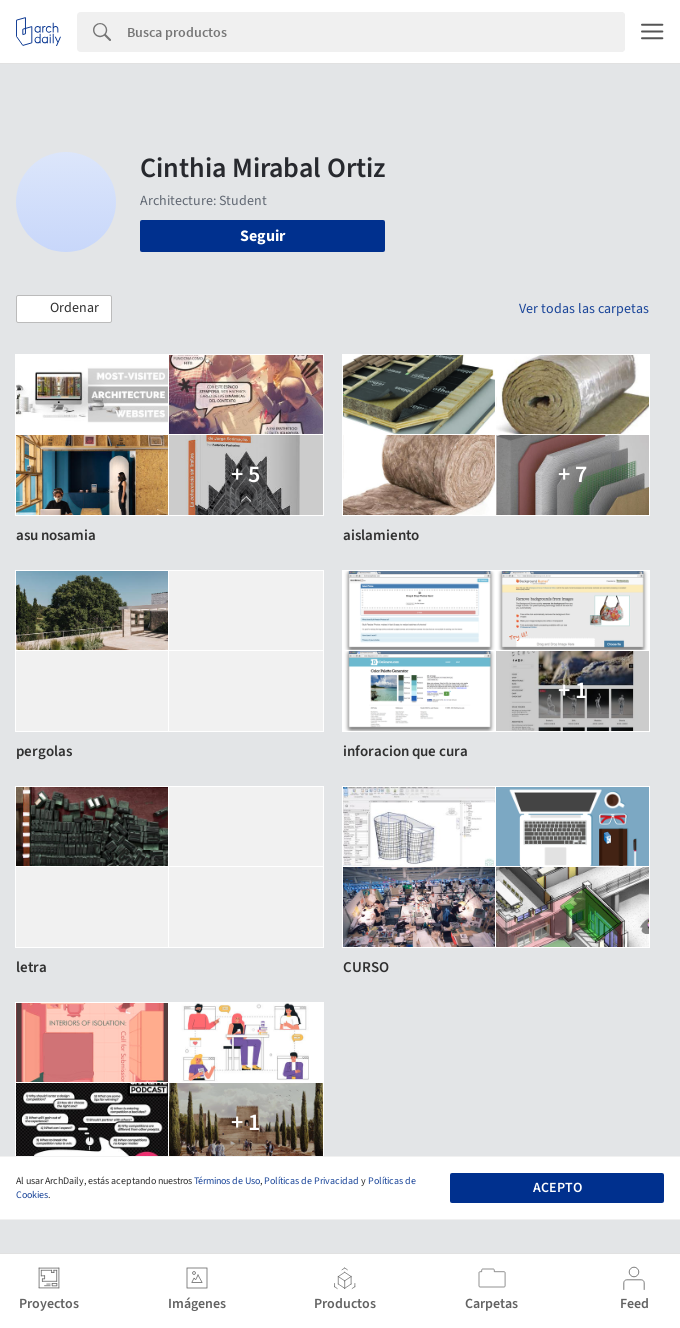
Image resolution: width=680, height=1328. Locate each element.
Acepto (557, 1188)
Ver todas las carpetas (584, 309)
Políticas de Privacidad (311, 1181)
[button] (64, 309)
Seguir (262, 236)
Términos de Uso (227, 1181)
